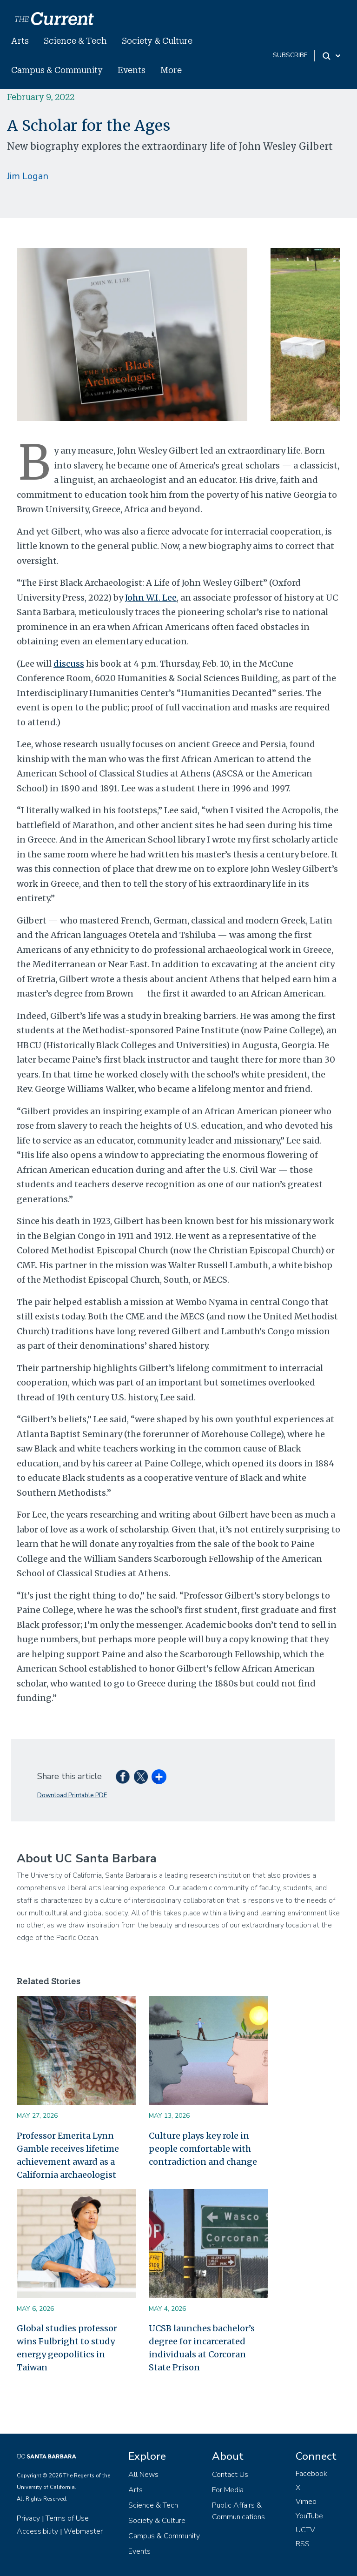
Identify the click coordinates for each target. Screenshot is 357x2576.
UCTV (305, 2530)
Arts (20, 40)
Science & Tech (75, 40)
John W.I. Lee (151, 597)
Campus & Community (57, 70)
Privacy (28, 2518)
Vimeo (306, 2501)
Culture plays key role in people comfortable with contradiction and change (203, 2148)
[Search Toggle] (332, 55)
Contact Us (230, 2474)
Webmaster (83, 2531)
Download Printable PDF (72, 1795)
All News (143, 2474)
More (171, 70)
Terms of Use (67, 2518)
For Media (228, 2490)
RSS (303, 2544)
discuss (68, 663)
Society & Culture (157, 40)
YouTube (309, 2516)
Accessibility (37, 2531)
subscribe (290, 55)
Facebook (311, 2474)
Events (131, 70)
